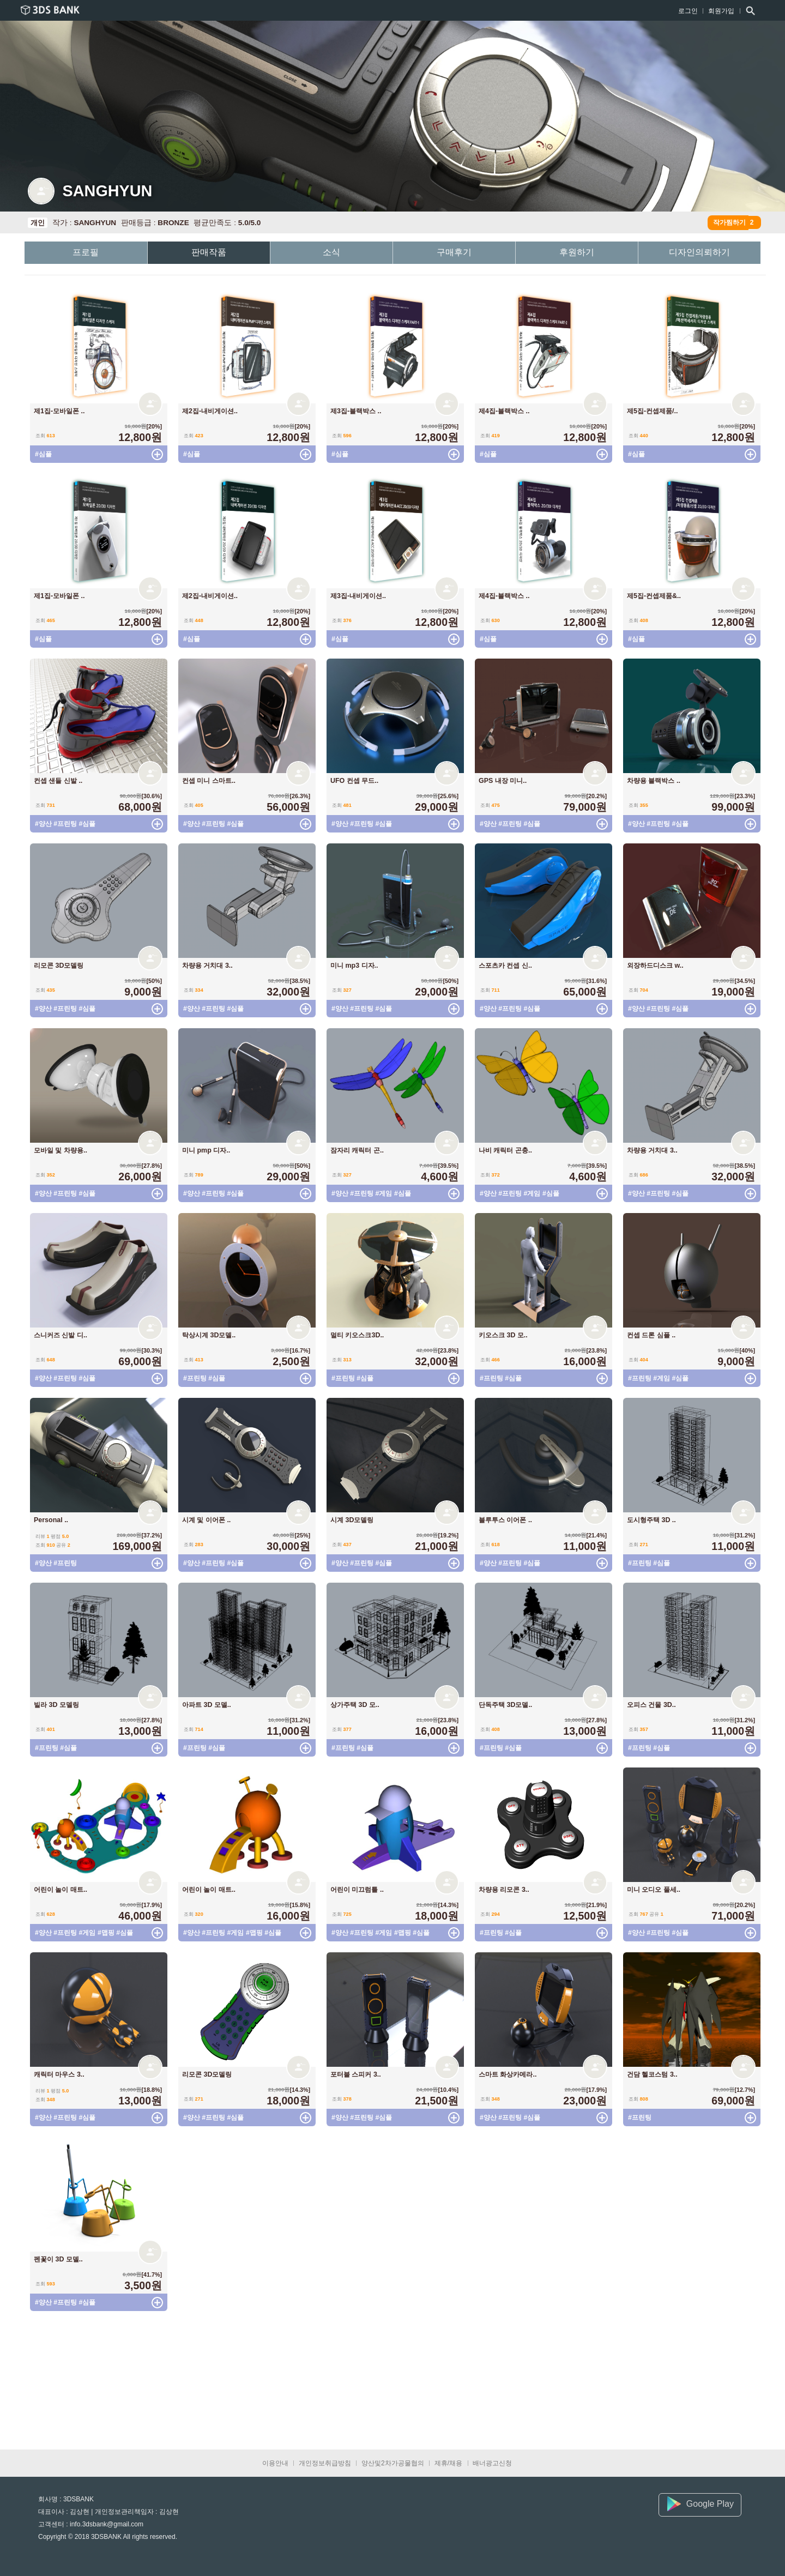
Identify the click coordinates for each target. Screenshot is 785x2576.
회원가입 (721, 11)
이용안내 (275, 2463)
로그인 (688, 11)
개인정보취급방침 (325, 2463)
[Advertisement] (207, 2381)
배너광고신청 (492, 2463)
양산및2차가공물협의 (392, 2463)
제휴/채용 (448, 2463)
